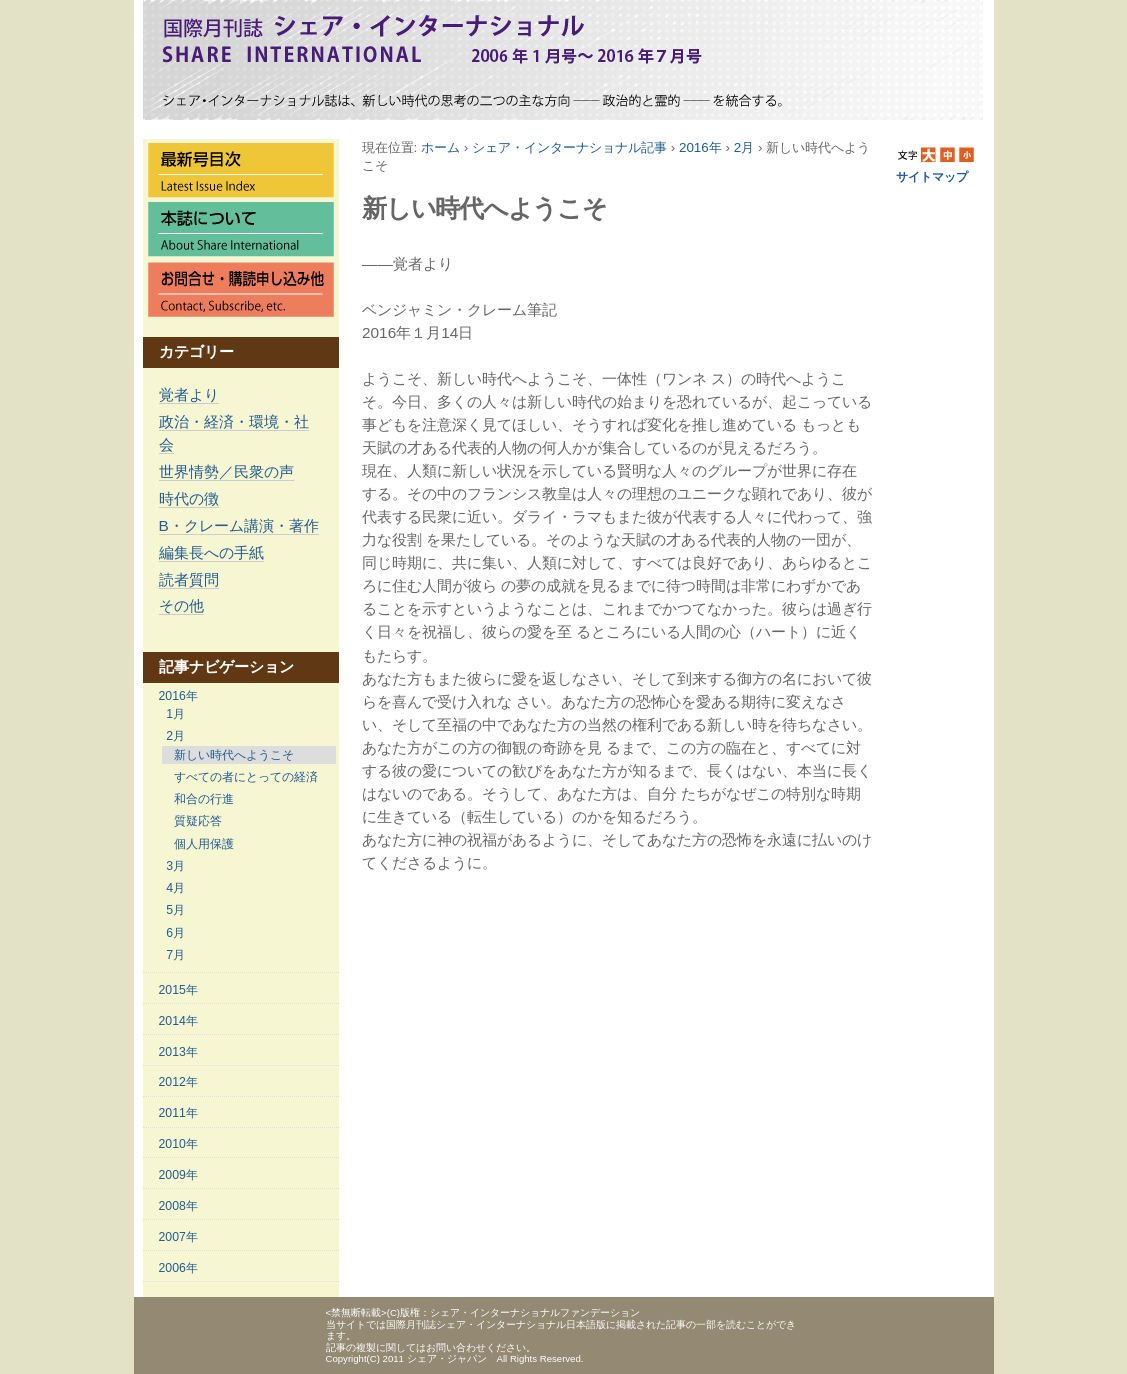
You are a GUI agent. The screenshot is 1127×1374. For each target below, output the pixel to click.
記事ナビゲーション (226, 666)
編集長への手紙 (211, 552)
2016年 (700, 147)
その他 (181, 605)
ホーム (440, 147)
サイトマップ (932, 177)
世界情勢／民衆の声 (226, 471)
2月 (744, 147)
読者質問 (189, 579)
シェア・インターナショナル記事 (569, 147)
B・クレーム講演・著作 (239, 525)
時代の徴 (189, 498)
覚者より (189, 394)
